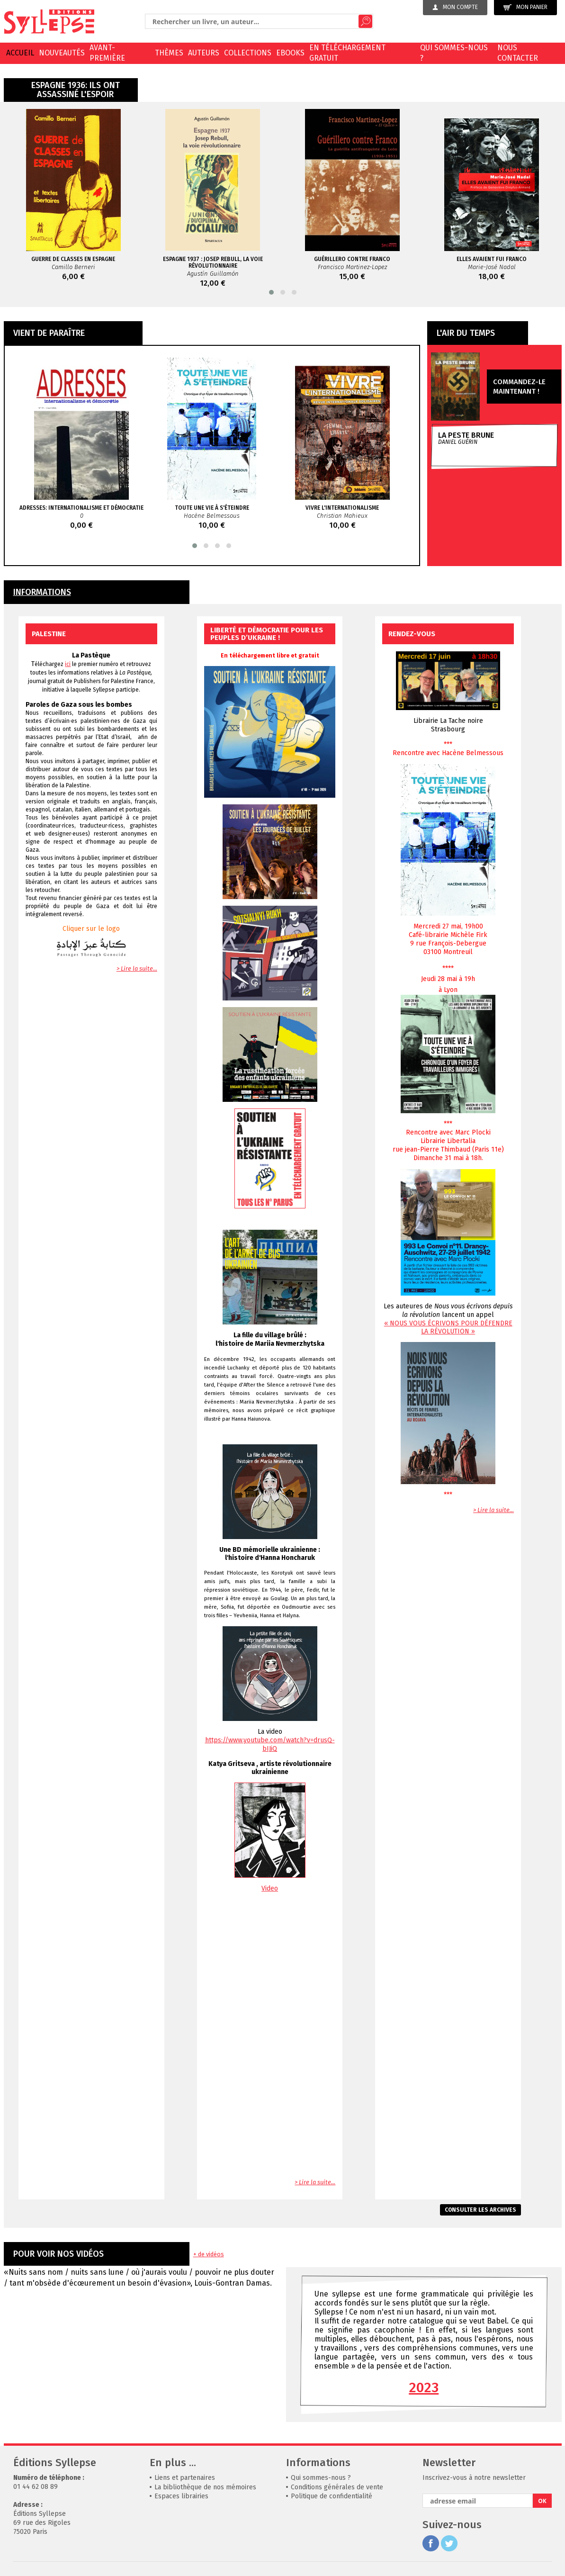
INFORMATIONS (42, 592)
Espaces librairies (181, 2496)
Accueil (20, 52)
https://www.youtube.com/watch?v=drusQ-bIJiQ (270, 1744)
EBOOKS (290, 52)
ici (68, 664)
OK (542, 2501)
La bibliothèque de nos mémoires (205, 2487)
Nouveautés (62, 52)
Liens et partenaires (184, 2478)
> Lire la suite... (137, 968)
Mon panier (525, 7)
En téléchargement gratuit (347, 53)
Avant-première (107, 53)
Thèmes (169, 52)
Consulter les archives (480, 2210)
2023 (424, 2387)
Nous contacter (517, 53)
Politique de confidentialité (331, 2496)
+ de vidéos (208, 2254)
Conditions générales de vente (337, 2487)
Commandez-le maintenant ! (519, 387)
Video (269, 1888)
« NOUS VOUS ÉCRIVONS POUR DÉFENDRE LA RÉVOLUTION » (448, 1327)
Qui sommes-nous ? (454, 53)
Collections (247, 52)
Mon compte (455, 7)
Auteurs (203, 52)
